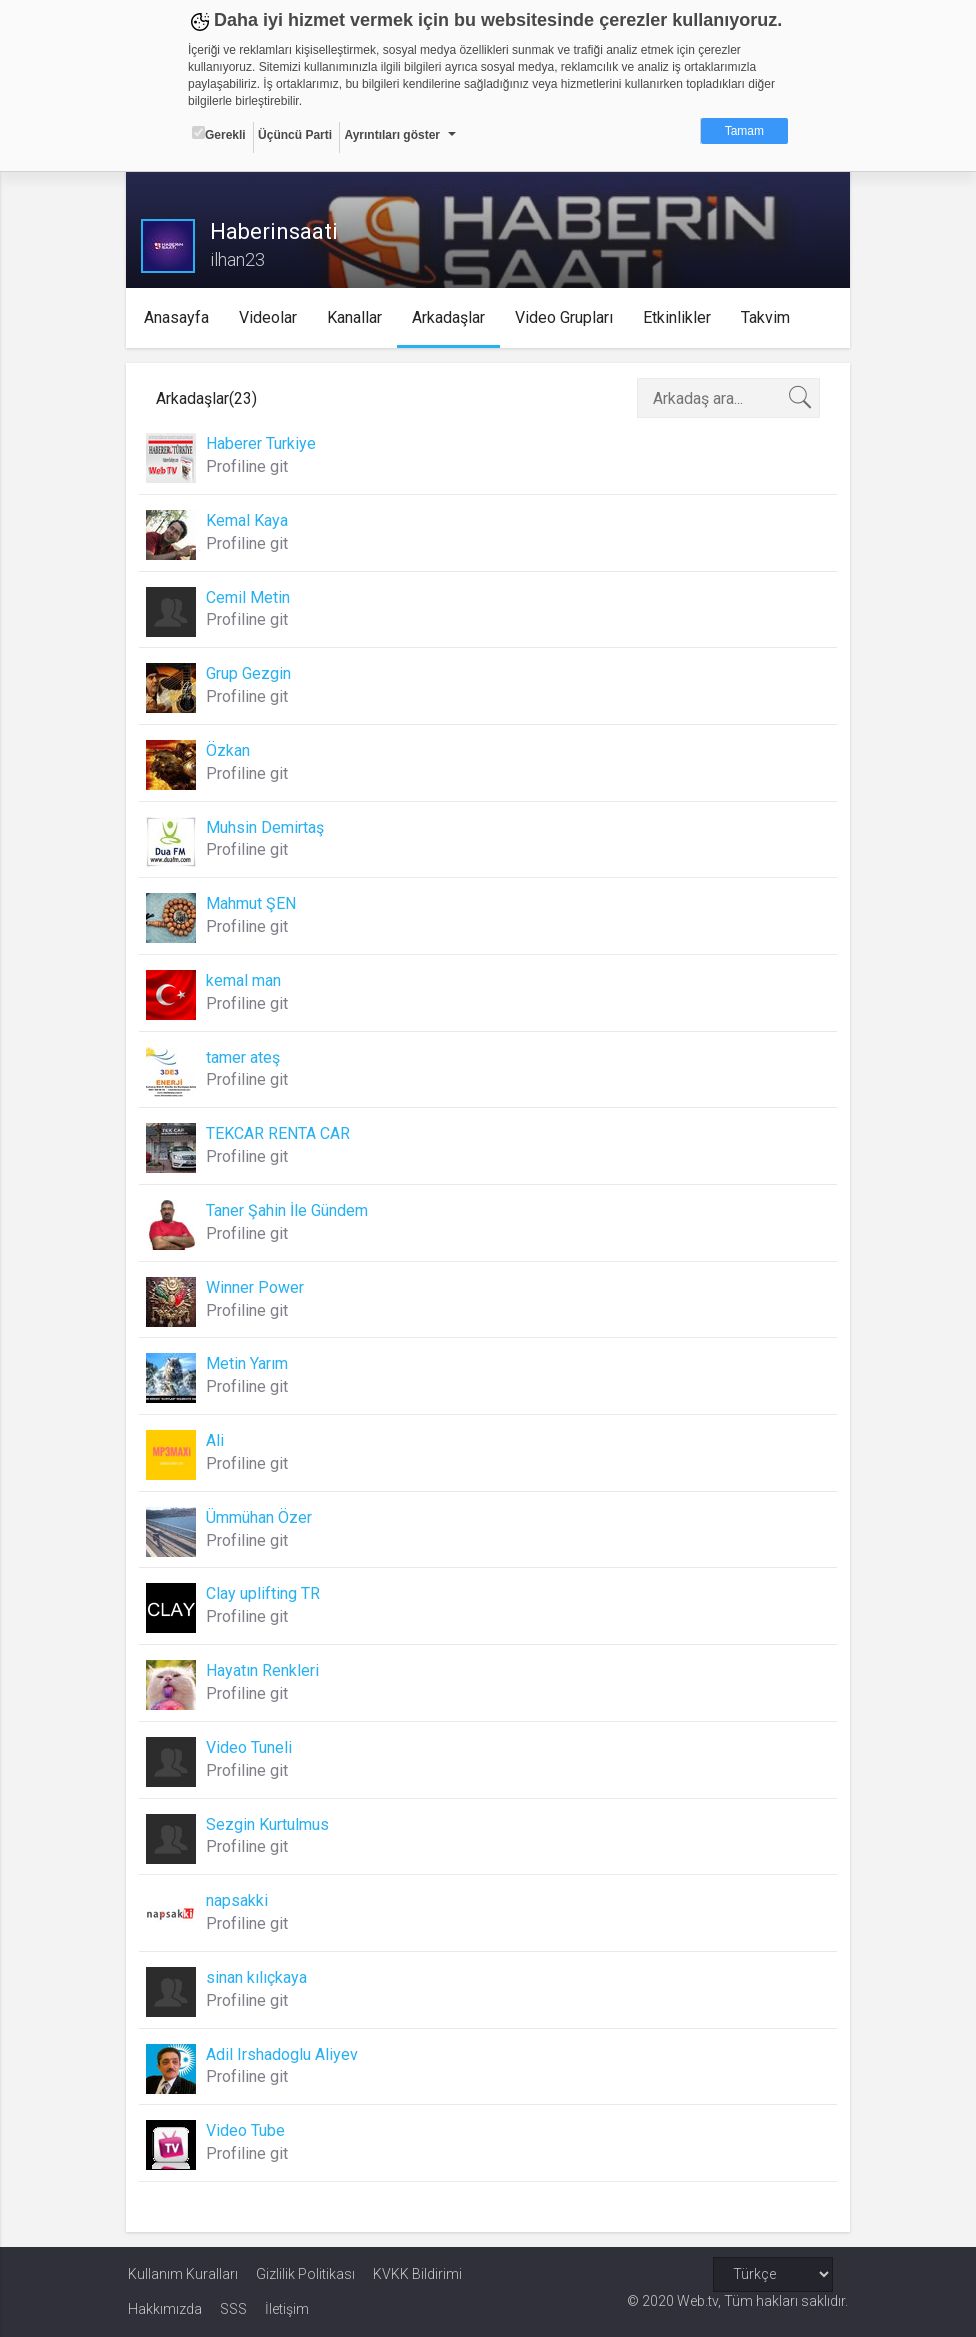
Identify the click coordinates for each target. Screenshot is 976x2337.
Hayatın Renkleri (264, 1670)
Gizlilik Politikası (305, 2274)
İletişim (287, 2309)
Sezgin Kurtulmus (269, 1824)
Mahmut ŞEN (253, 903)
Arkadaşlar (450, 317)
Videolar (270, 317)
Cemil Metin (250, 597)
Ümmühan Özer (261, 1517)
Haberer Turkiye (263, 443)
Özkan (230, 750)
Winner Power (257, 1287)
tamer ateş (245, 1057)
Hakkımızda (165, 2309)
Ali (217, 1440)
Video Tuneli (251, 1747)
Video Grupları (566, 317)
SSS (233, 2309)
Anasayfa (178, 317)
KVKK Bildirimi (417, 2274)
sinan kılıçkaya (258, 1977)
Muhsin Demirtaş (267, 827)
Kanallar (356, 317)
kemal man (245, 980)
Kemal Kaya (249, 520)
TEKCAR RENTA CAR (280, 1133)
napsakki (239, 1900)
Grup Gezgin (250, 673)
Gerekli (219, 134)
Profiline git (249, 466)
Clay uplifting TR (265, 1593)
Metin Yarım (249, 1363)
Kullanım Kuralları (183, 2274)
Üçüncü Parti (295, 135)
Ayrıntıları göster (392, 135)
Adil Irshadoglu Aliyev (284, 2054)
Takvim (767, 317)
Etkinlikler (679, 317)
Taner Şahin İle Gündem (289, 1210)
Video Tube (247, 2130)
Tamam (744, 131)
